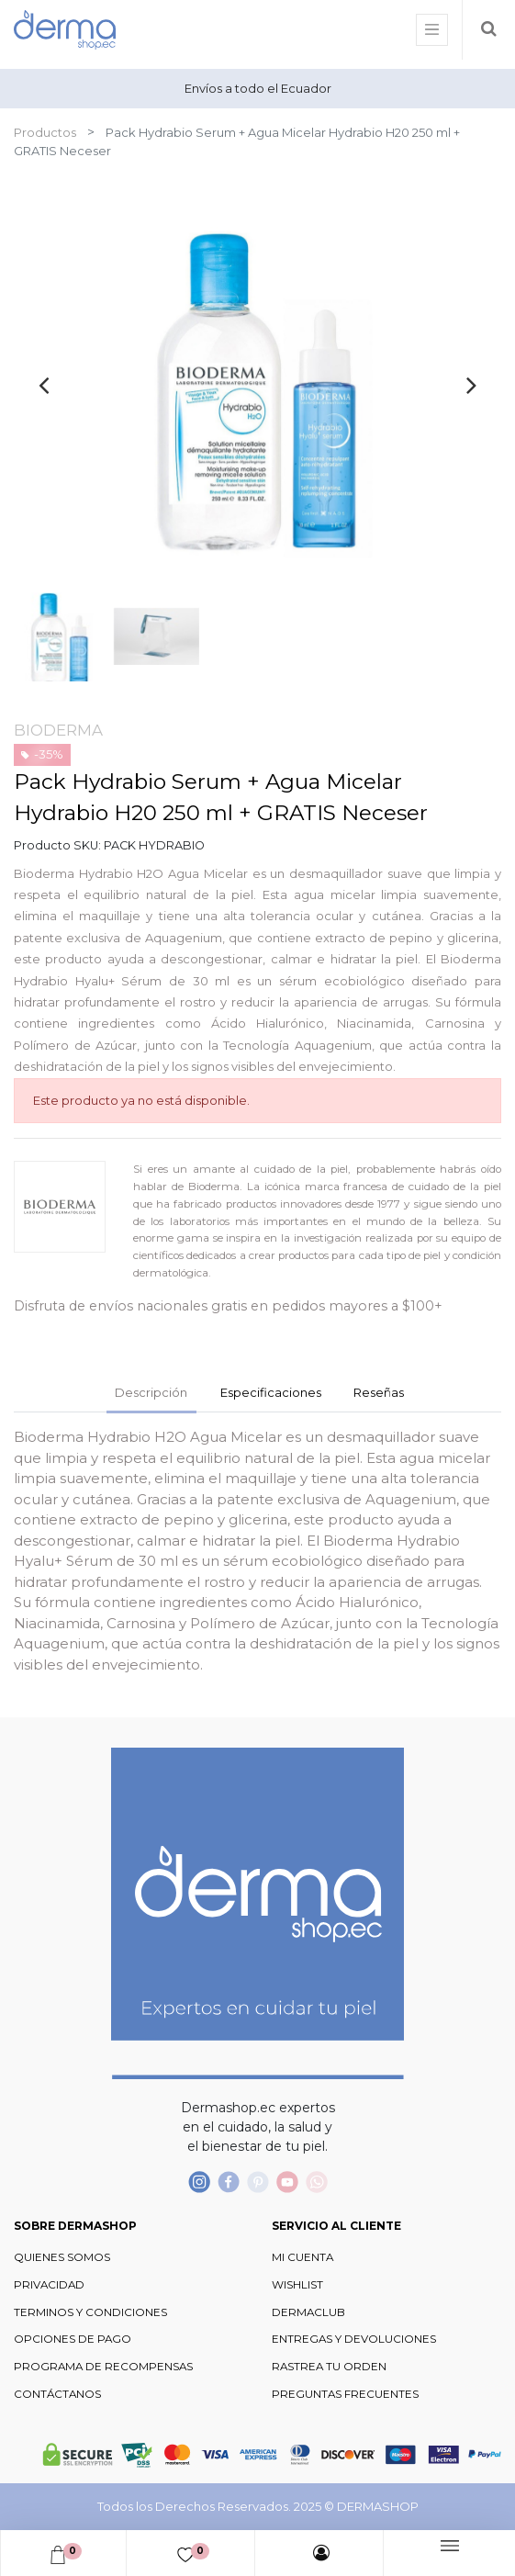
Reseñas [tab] (378, 1392)
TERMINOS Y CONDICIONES (90, 2312)
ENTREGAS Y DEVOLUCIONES (354, 2339)
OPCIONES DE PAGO (72, 2339)
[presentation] (44, 385)
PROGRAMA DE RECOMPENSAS (103, 2366)
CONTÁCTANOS (57, 2394)
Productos (45, 132)
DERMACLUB (308, 2312)
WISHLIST (297, 2284)
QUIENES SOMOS (62, 2257)
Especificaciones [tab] (270, 1392)
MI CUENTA (302, 2257)
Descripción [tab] (151, 1392)
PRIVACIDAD (49, 2284)
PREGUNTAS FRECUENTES (345, 2394)
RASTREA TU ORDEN (329, 2366)
